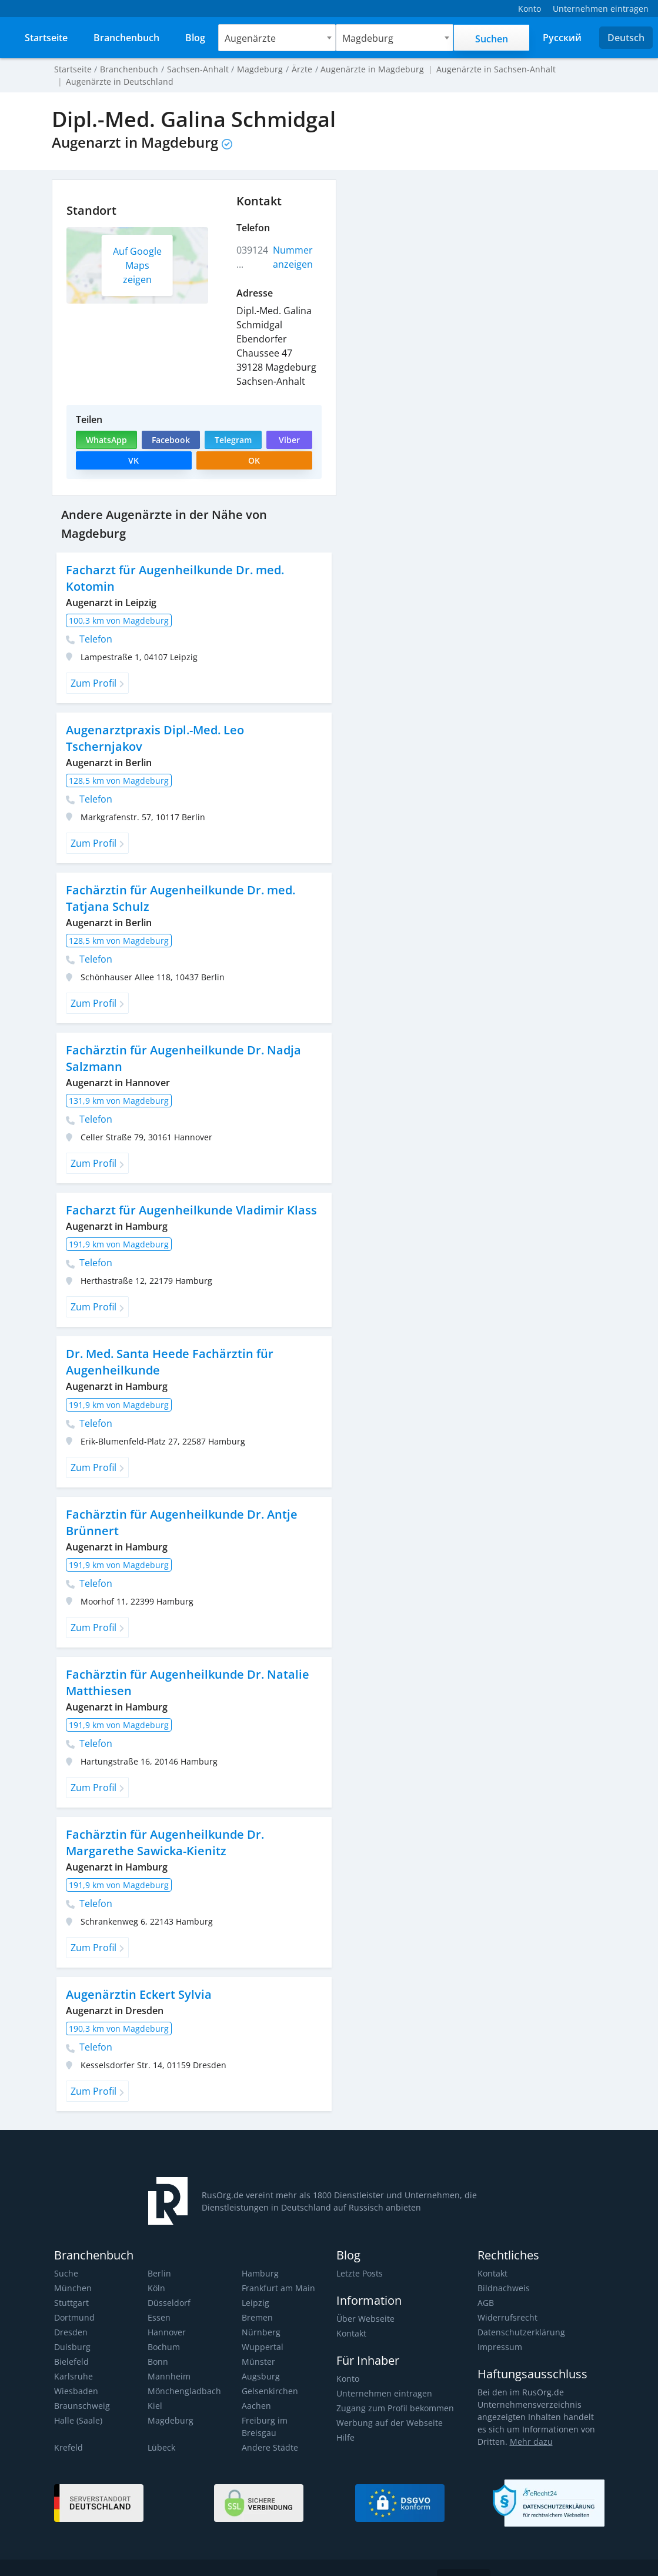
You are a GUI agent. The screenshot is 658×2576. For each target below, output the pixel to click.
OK (254, 460)
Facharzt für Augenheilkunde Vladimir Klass (189, 1191)
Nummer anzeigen (293, 257)
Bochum (163, 2328)
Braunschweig (81, 2386)
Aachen (256, 2386)
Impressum (499, 2328)
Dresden (70, 2313)
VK (133, 460)
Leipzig (255, 2283)
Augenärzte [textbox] (251, 38)
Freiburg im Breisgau (281, 2401)
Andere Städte (269, 2416)
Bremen (257, 2298)
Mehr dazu (529, 2422)
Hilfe (345, 2418)
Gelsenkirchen (269, 2372)
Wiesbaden (75, 2372)
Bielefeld (71, 2342)
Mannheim (168, 2357)
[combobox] (278, 37)
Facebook (170, 439)
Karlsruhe (72, 2357)
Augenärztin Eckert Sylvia (137, 1975)
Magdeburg (170, 2401)
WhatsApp (106, 439)
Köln (156, 2269)
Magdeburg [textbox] (368, 38)
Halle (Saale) (77, 2401)
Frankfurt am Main (277, 2269)
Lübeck (161, 2416)
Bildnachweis (502, 2269)
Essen (159, 2298)
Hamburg (260, 2254)
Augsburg (260, 2357)
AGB (485, 2283)
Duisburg (71, 2328)
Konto (347, 2359)
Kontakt (351, 2314)
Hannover (166, 2313)
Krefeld (68, 2416)
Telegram (231, 439)
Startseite (72, 69)
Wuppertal (262, 2328)
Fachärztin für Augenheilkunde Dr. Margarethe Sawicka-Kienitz (163, 1824)
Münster (258, 2342)
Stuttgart (71, 2283)
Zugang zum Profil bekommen (394, 2389)
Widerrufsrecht (506, 2298)
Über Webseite (364, 2299)
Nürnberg (260, 2313)
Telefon (89, 620)
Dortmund (74, 2298)
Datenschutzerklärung (519, 2313)
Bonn (158, 2342)
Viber (288, 439)
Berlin (159, 2254)
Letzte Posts (359, 2254)
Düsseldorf (168, 2283)
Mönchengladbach (183, 2372)
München (72, 2269)
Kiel (155, 2386)
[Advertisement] (476, 261)
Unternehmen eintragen (382, 2374)
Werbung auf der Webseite (387, 2403)
